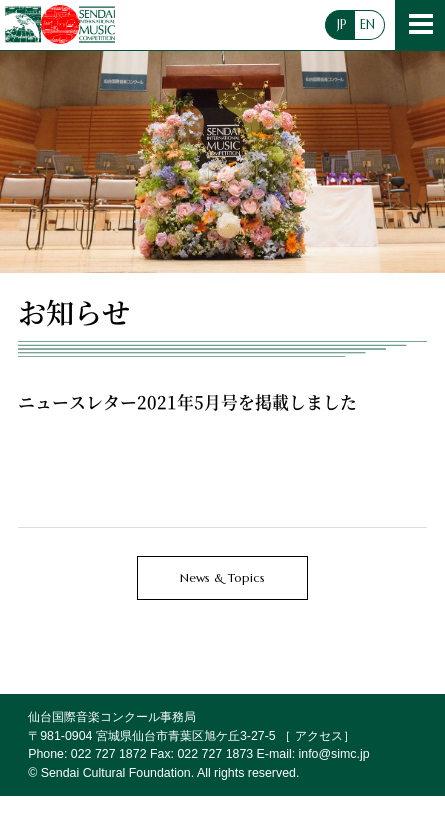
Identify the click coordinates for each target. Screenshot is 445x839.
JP (342, 25)
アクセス (319, 736)
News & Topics (222, 577)
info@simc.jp (334, 754)
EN (367, 25)
